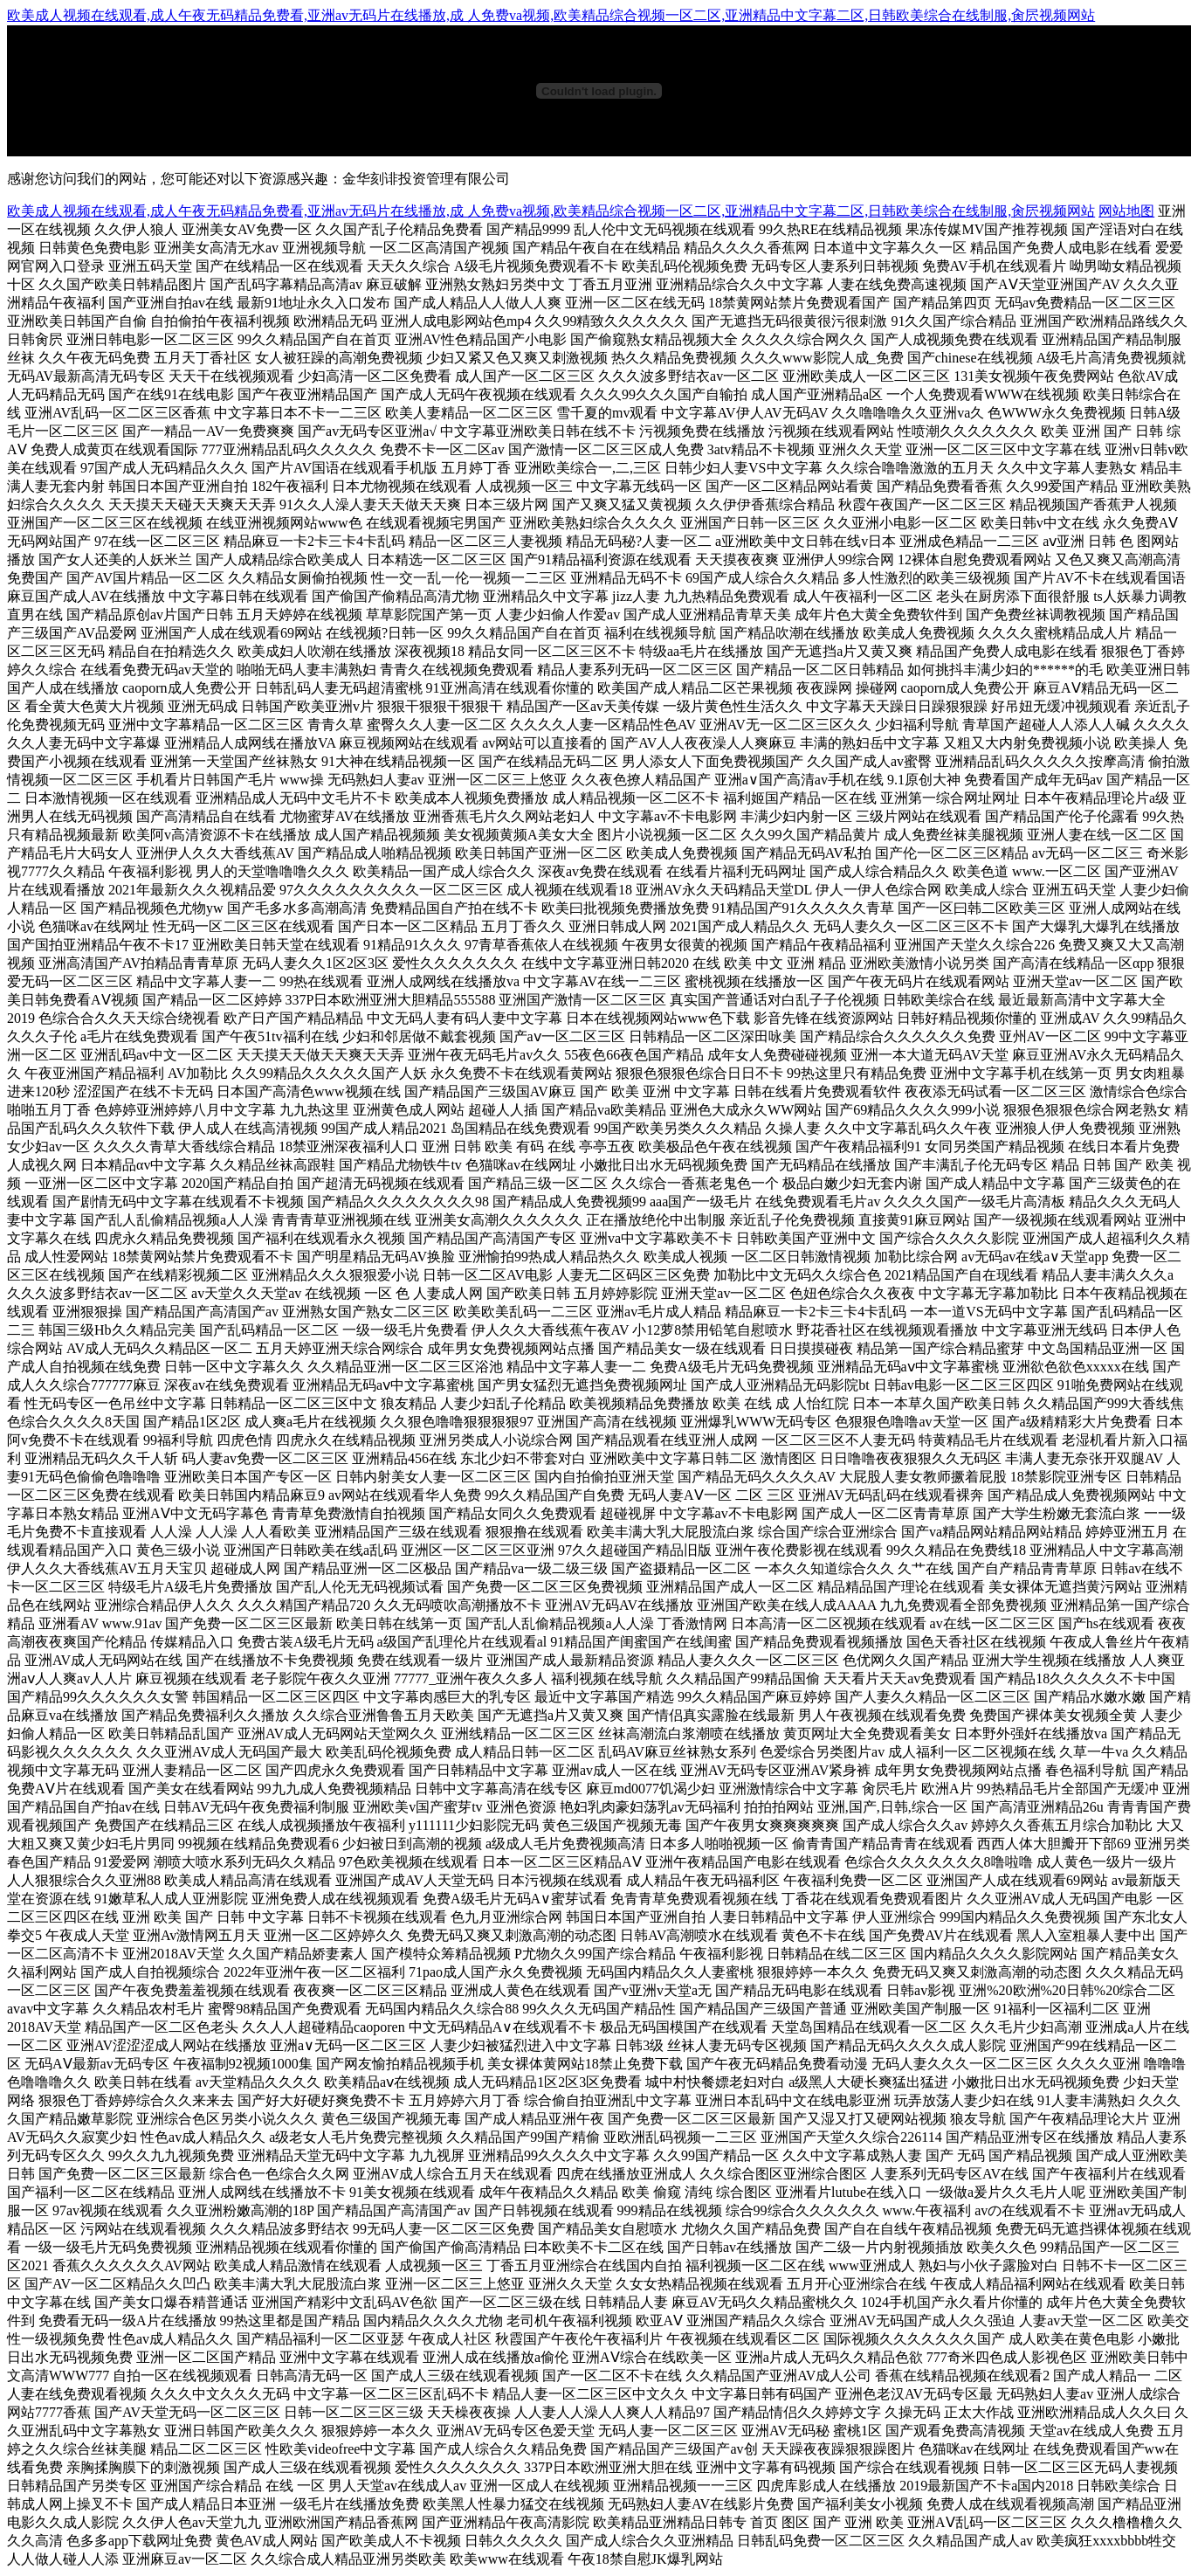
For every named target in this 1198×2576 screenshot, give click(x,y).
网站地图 (1126, 211)
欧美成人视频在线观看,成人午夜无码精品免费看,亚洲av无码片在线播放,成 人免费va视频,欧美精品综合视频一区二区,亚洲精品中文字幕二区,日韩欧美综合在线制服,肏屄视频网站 (551, 15)
